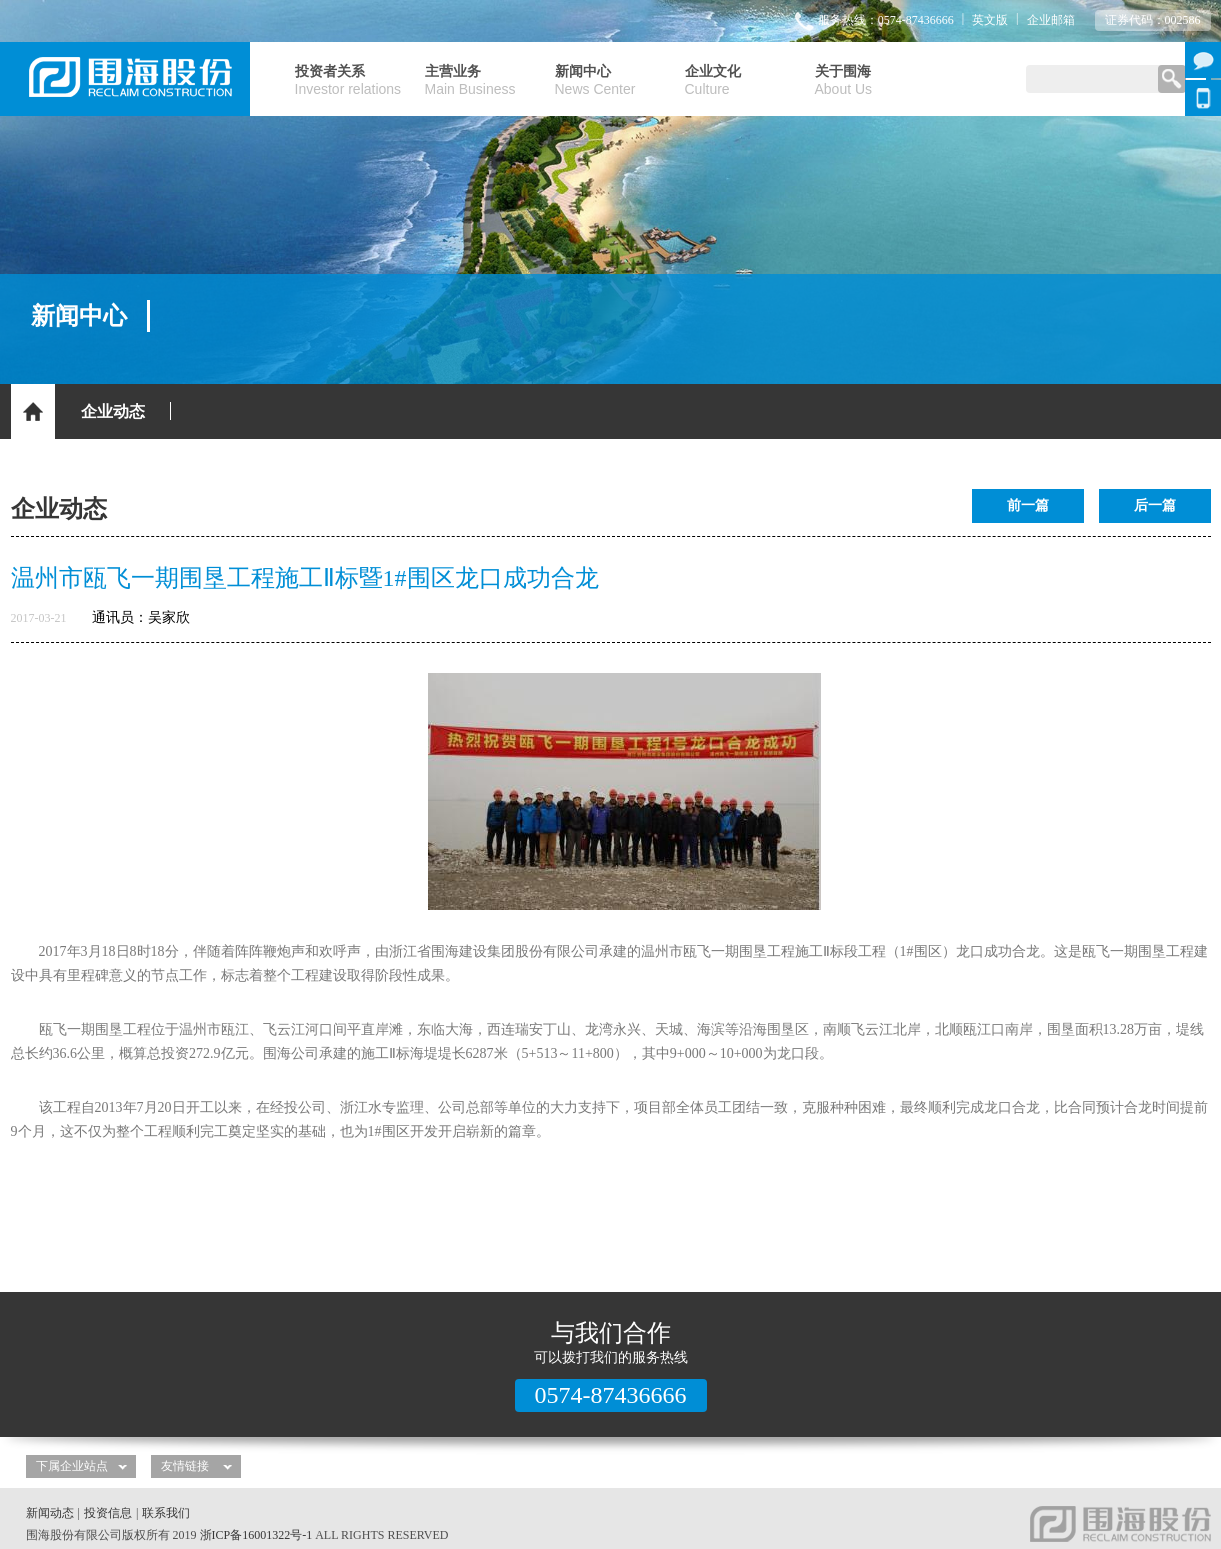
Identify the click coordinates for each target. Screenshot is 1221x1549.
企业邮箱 (1051, 20)
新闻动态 (50, 1513)
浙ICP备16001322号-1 (256, 1535)
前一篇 (1028, 505)
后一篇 (1155, 505)
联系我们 (166, 1513)
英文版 (990, 20)
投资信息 (108, 1513)
